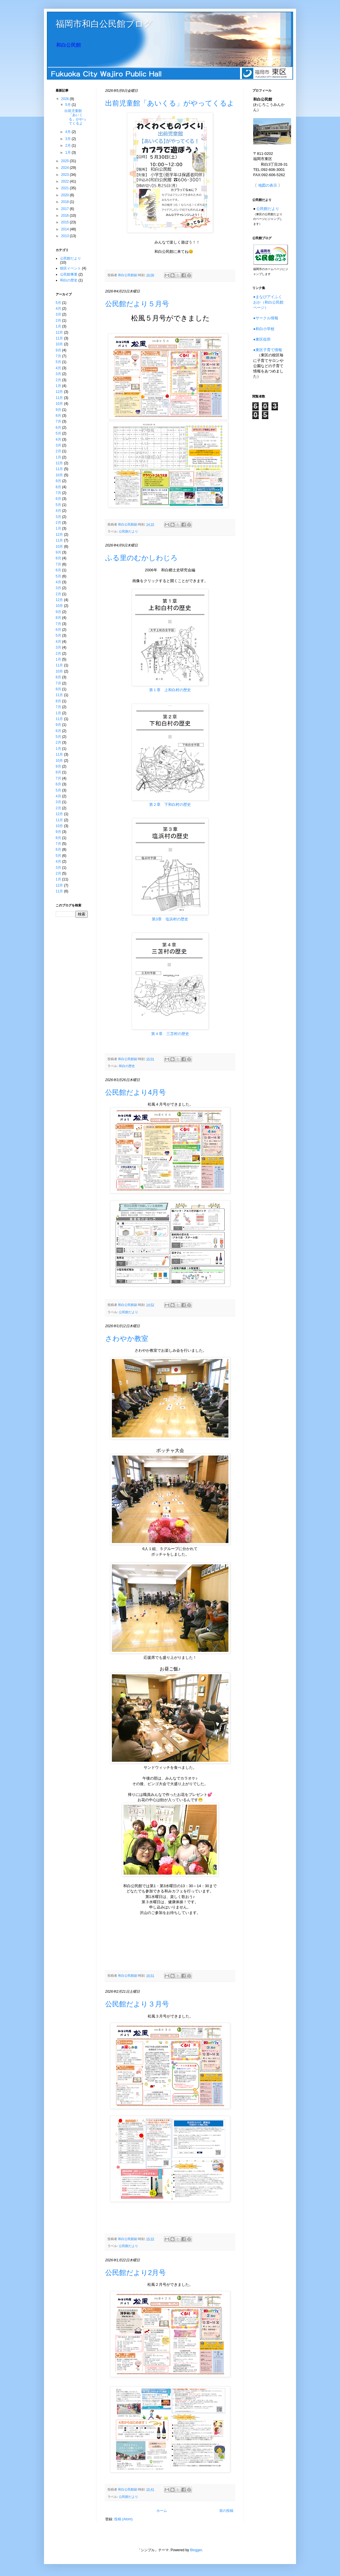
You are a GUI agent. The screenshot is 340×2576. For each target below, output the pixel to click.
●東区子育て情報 (267, 350)
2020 (65, 195)
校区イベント (70, 268)
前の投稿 (226, 2511)
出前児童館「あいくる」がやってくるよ (169, 103)
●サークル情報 (265, 318)
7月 (58, 356)
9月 (58, 350)
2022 (65, 181)
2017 (65, 209)
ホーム (161, 2511)
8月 (58, 416)
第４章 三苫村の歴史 (170, 1034)
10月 (59, 344)
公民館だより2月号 (135, 2272)
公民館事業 (68, 274)
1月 (68, 152)
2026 (65, 99)
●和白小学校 (263, 329)
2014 (65, 229)
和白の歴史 (127, 1066)
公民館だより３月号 (137, 2004)
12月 (59, 332)
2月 (68, 145)
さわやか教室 (126, 1338)
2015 (65, 222)
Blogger (196, 2550)
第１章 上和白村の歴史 (170, 690)
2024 (65, 168)
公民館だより (128, 531)
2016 (65, 215)
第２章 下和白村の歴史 (170, 804)
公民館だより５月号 (137, 304)
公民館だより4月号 (135, 1092)
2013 (65, 236)
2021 (65, 188)
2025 (65, 161)
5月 (68, 105)
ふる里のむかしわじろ (141, 558)
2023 (65, 175)
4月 (68, 132)
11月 (59, 338)
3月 (68, 139)
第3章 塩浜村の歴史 (170, 919)
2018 (65, 202)
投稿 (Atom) (123, 2519)
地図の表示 (267, 185)
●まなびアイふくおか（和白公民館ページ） (268, 302)
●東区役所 (262, 339)
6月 (58, 427)
